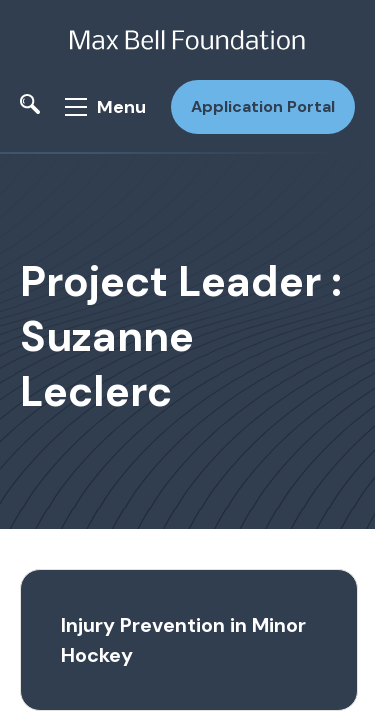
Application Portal (263, 106)
